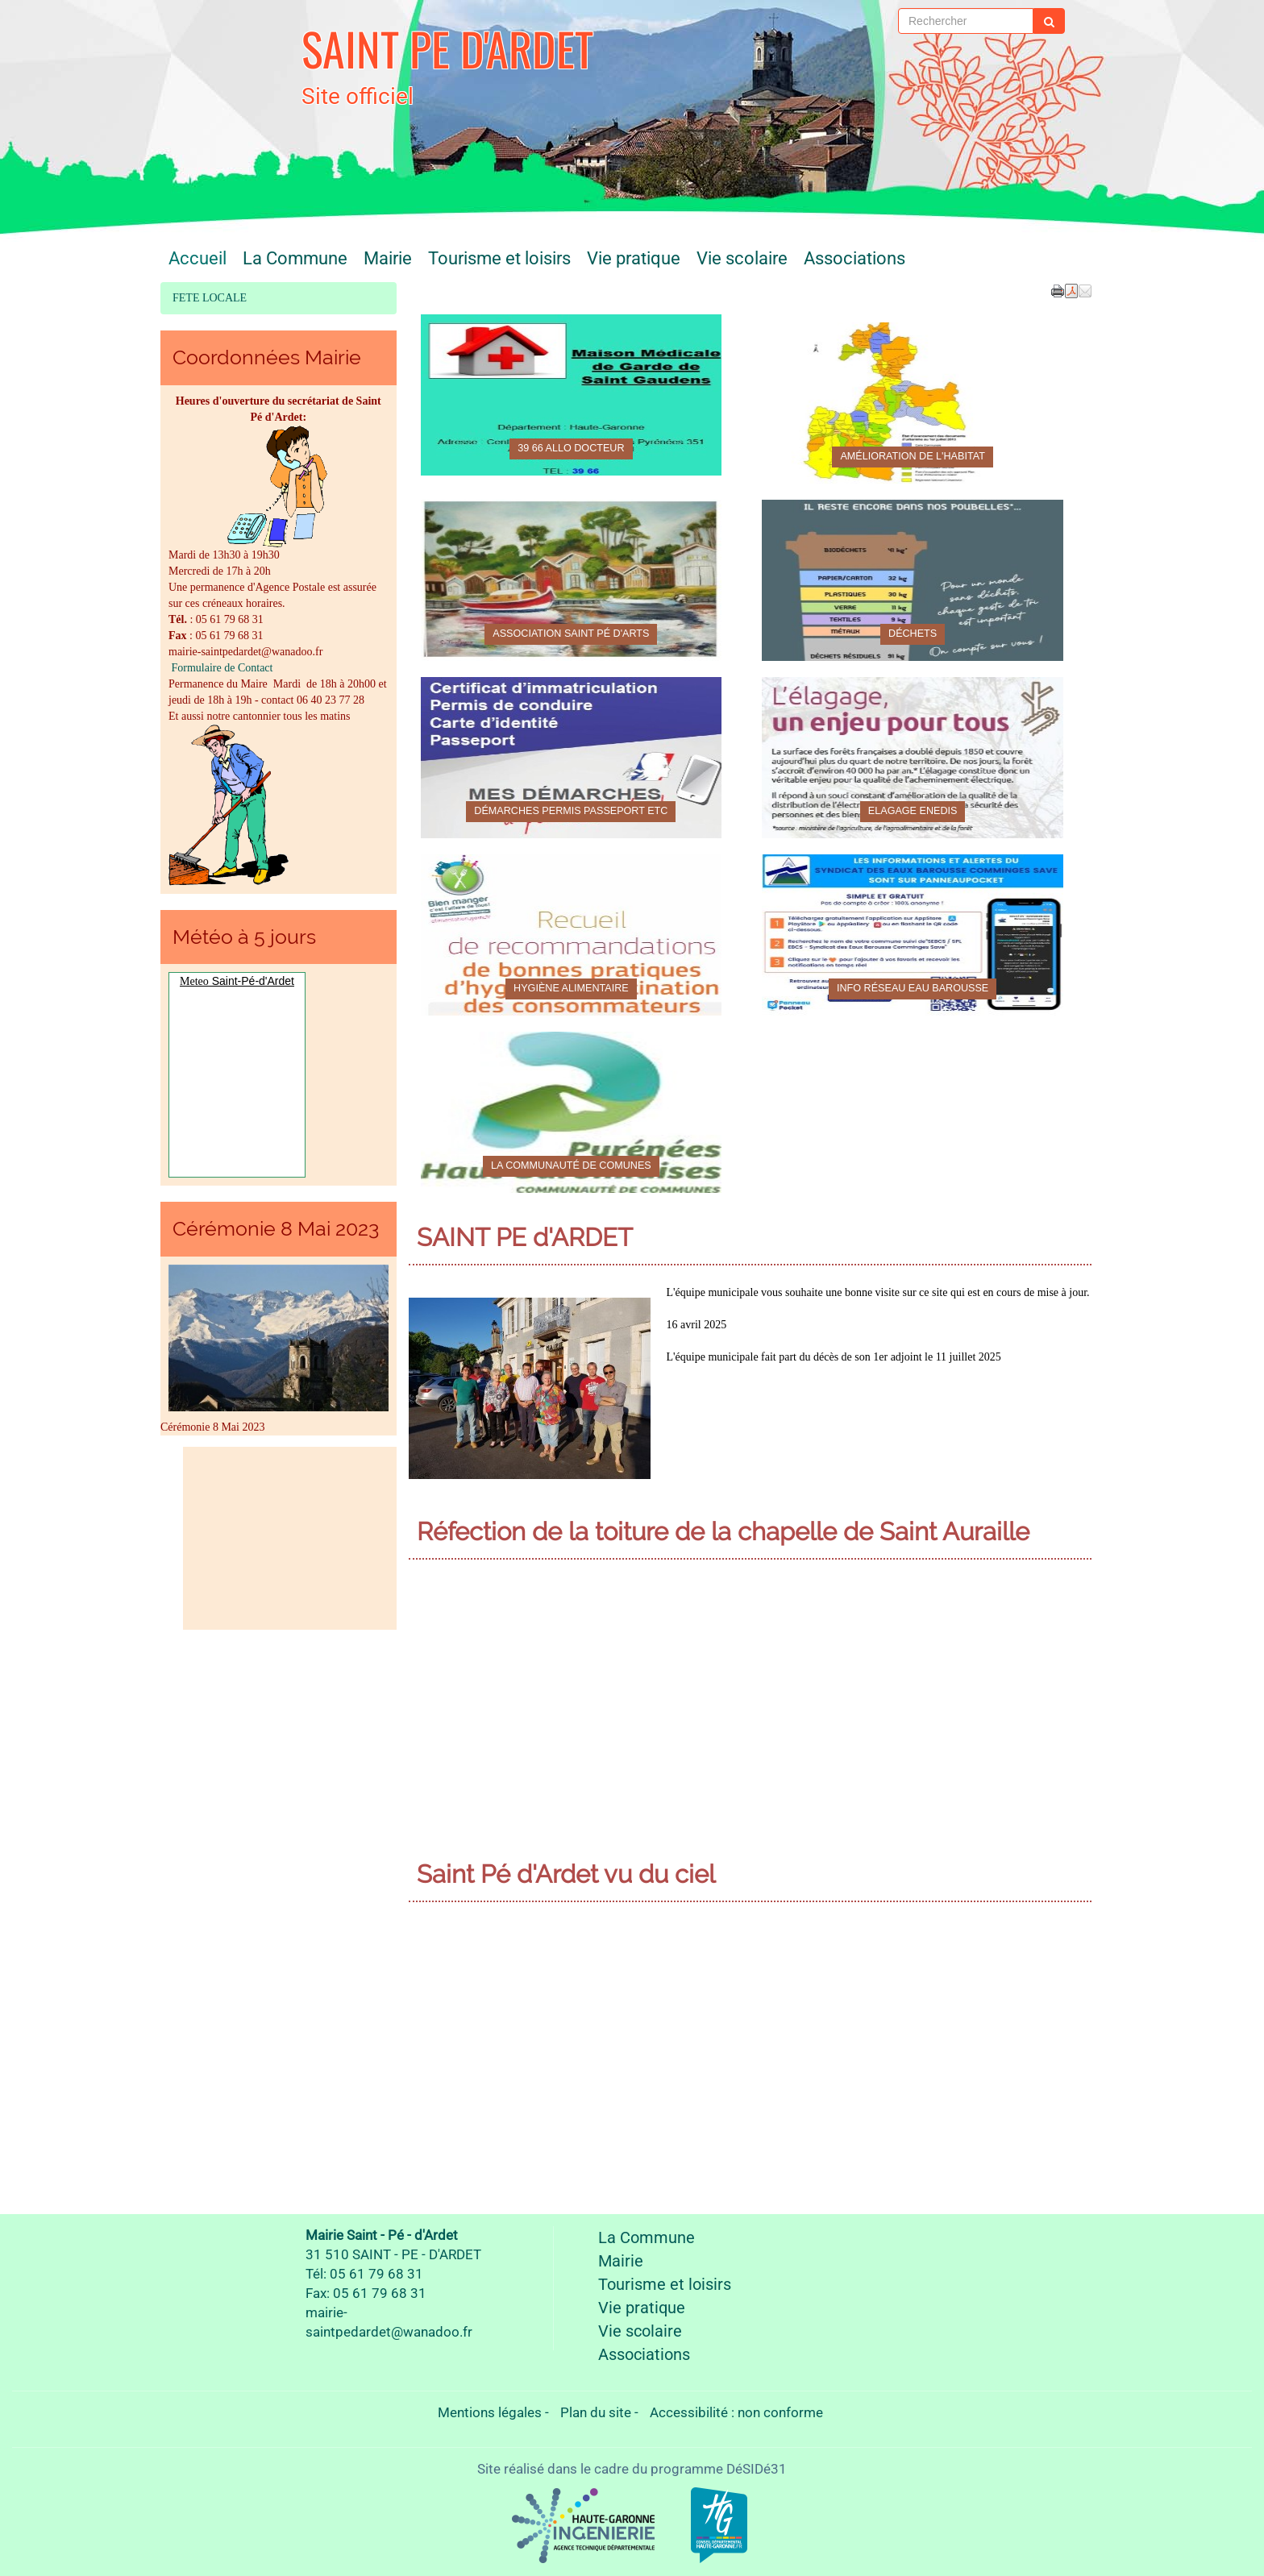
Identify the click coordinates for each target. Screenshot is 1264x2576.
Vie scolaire (742, 257)
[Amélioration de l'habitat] (912, 403)
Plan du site (595, 2412)
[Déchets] (912, 580)
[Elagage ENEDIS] (912, 757)
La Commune (295, 257)
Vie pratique (633, 257)
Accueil (197, 257)
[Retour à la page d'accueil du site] (239, 60)
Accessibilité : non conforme (736, 2412)
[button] (1085, 290)
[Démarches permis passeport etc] (571, 757)
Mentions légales (490, 2412)
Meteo (194, 981)
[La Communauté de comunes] (571, 1112)
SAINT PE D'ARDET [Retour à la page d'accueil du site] (447, 48)
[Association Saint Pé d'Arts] (571, 580)
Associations (854, 257)
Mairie (388, 257)
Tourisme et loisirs (499, 257)
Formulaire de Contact (220, 668)
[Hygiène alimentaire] (571, 935)
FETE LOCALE (210, 298)
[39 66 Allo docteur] (571, 395)
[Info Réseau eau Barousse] (912, 935)
